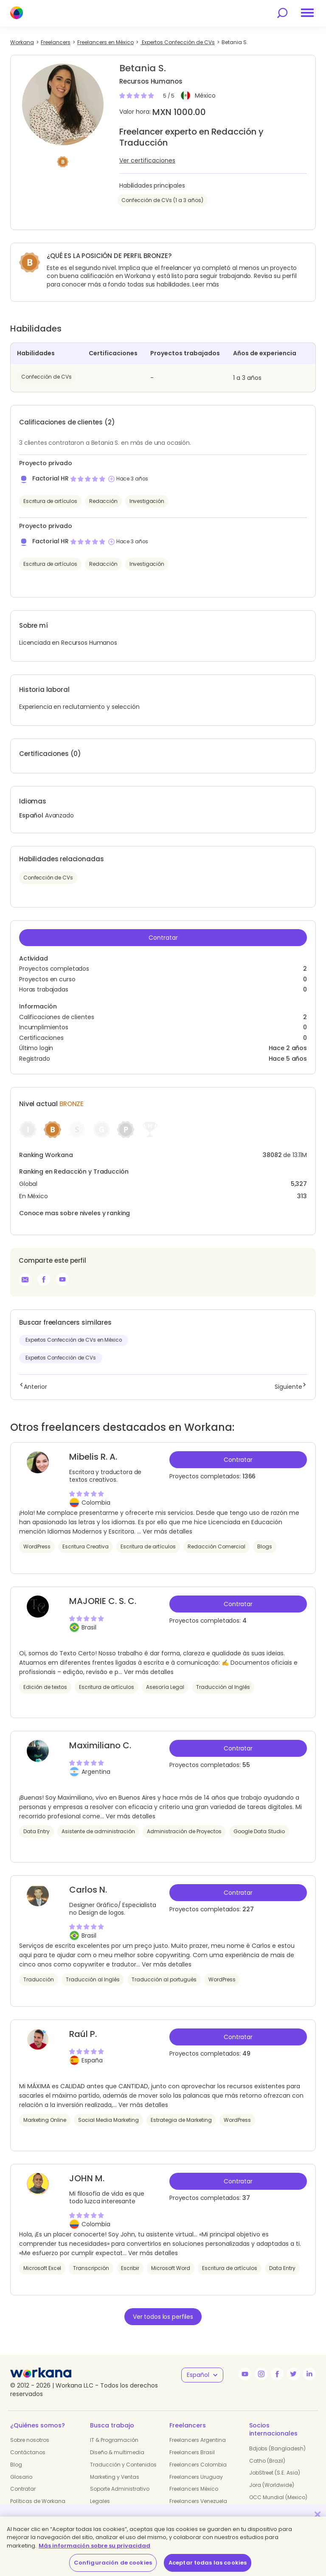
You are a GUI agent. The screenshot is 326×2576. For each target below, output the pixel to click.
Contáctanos (27, 2452)
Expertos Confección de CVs (60, 1357)
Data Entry (36, 1831)
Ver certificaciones (147, 160)
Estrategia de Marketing (181, 2120)
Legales (100, 2501)
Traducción (38, 1979)
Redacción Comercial (216, 1546)
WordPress (37, 1546)
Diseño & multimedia (117, 2452)
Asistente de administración (98, 1831)
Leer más (205, 284)
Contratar (163, 937)
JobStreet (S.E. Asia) (274, 2472)
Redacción (103, 501)
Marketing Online (44, 2120)
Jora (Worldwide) (271, 2485)
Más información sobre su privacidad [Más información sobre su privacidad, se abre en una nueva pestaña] (94, 2546)
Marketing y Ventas (114, 2476)
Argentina (96, 1771)
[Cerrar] (317, 2514)
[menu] (307, 12)
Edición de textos (45, 1687)
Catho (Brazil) (267, 2460)
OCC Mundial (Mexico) (278, 2497)
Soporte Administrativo (119, 2488)
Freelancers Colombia (198, 2464)
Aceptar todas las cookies (208, 2563)
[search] (282, 13)
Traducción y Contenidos (123, 2464)
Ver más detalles (167, 1531)
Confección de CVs (46, 376)
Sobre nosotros (29, 2440)
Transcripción (91, 2268)
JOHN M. (86, 2178)
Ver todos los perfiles (163, 2316)
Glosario (21, 2476)
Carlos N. (88, 1890)
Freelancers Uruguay (196, 2476)
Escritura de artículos (50, 501)
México (205, 95)
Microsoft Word (170, 2268)
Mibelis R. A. (93, 1457)
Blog (16, 2464)
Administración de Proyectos (184, 1831)
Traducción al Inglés (223, 1687)
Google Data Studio (259, 1831)
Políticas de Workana (37, 2501)
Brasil (89, 1627)
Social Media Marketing (108, 2120)
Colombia (96, 1502)
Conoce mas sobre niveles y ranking (74, 1213)
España (92, 2060)
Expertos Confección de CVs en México (73, 1340)
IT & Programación (114, 2440)
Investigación (146, 501)
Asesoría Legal (165, 1687)
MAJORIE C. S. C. (102, 1601)
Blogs (264, 1546)
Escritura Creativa (85, 1546)
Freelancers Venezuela (198, 2501)
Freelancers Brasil (192, 2452)
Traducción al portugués (164, 1979)
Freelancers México (193, 2488)
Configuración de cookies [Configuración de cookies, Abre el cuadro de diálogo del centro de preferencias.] (113, 2563)
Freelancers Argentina (197, 2440)
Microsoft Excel (42, 2268)
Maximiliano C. (100, 1745)
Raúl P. (83, 2034)
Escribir (130, 2268)
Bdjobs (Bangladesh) (277, 2448)
